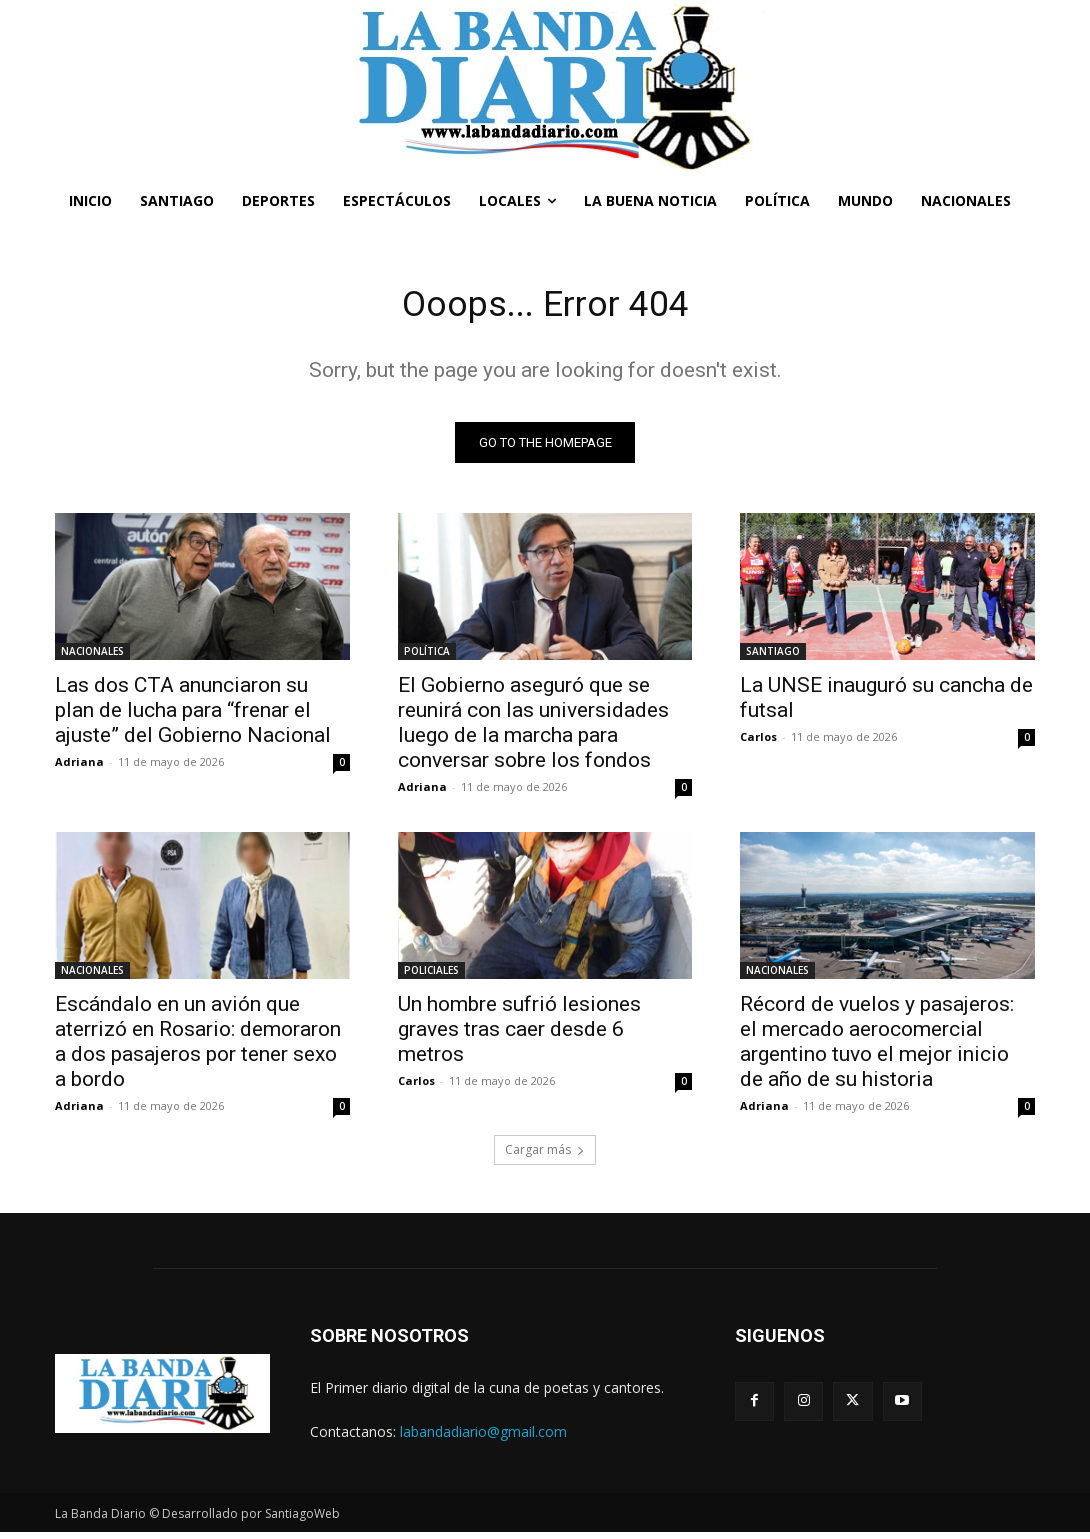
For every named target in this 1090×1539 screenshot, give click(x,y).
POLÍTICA (427, 657)
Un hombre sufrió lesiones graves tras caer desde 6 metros (519, 1036)
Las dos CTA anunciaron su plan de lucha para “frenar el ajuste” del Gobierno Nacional (193, 716)
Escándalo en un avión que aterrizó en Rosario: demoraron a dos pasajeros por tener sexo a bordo (198, 1048)
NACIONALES (92, 657)
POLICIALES (431, 977)
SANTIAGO (773, 657)
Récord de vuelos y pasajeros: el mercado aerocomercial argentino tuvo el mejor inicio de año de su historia (877, 1048)
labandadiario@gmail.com (483, 1437)
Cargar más (545, 1156)
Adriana (79, 767)
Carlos (758, 742)
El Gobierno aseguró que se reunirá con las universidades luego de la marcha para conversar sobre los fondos (533, 728)
